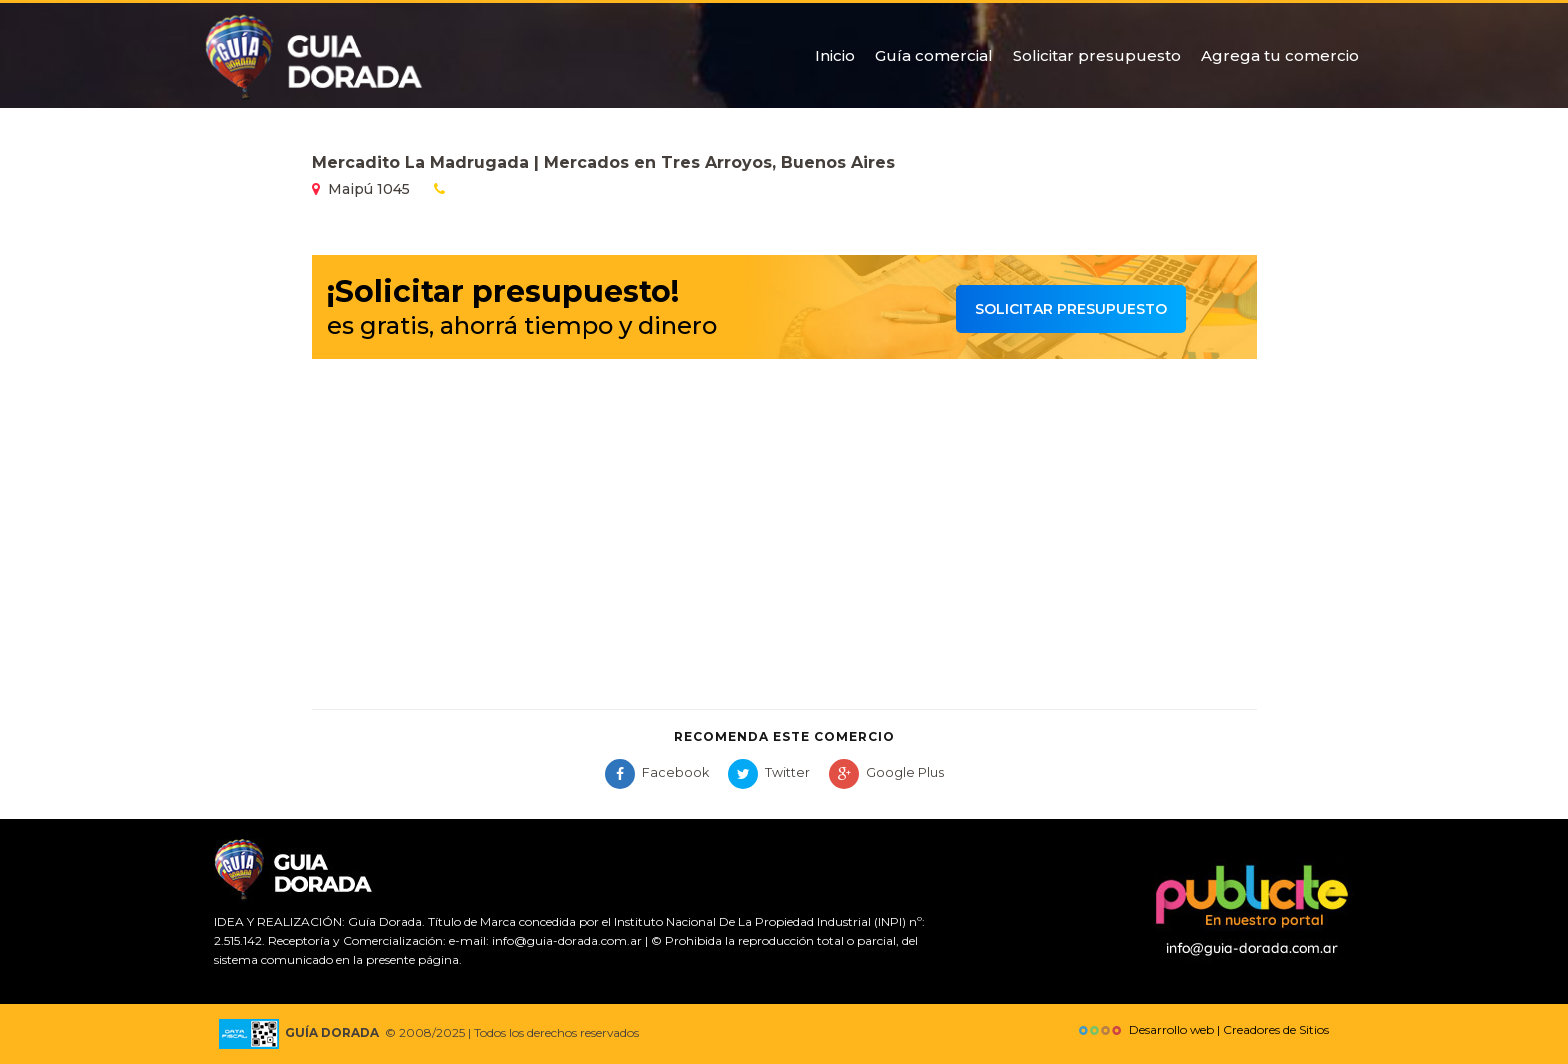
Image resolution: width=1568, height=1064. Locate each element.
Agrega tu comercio (1280, 55)
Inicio (835, 55)
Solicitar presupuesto (1097, 55)
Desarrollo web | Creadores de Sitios (1201, 1029)
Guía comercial (934, 55)
